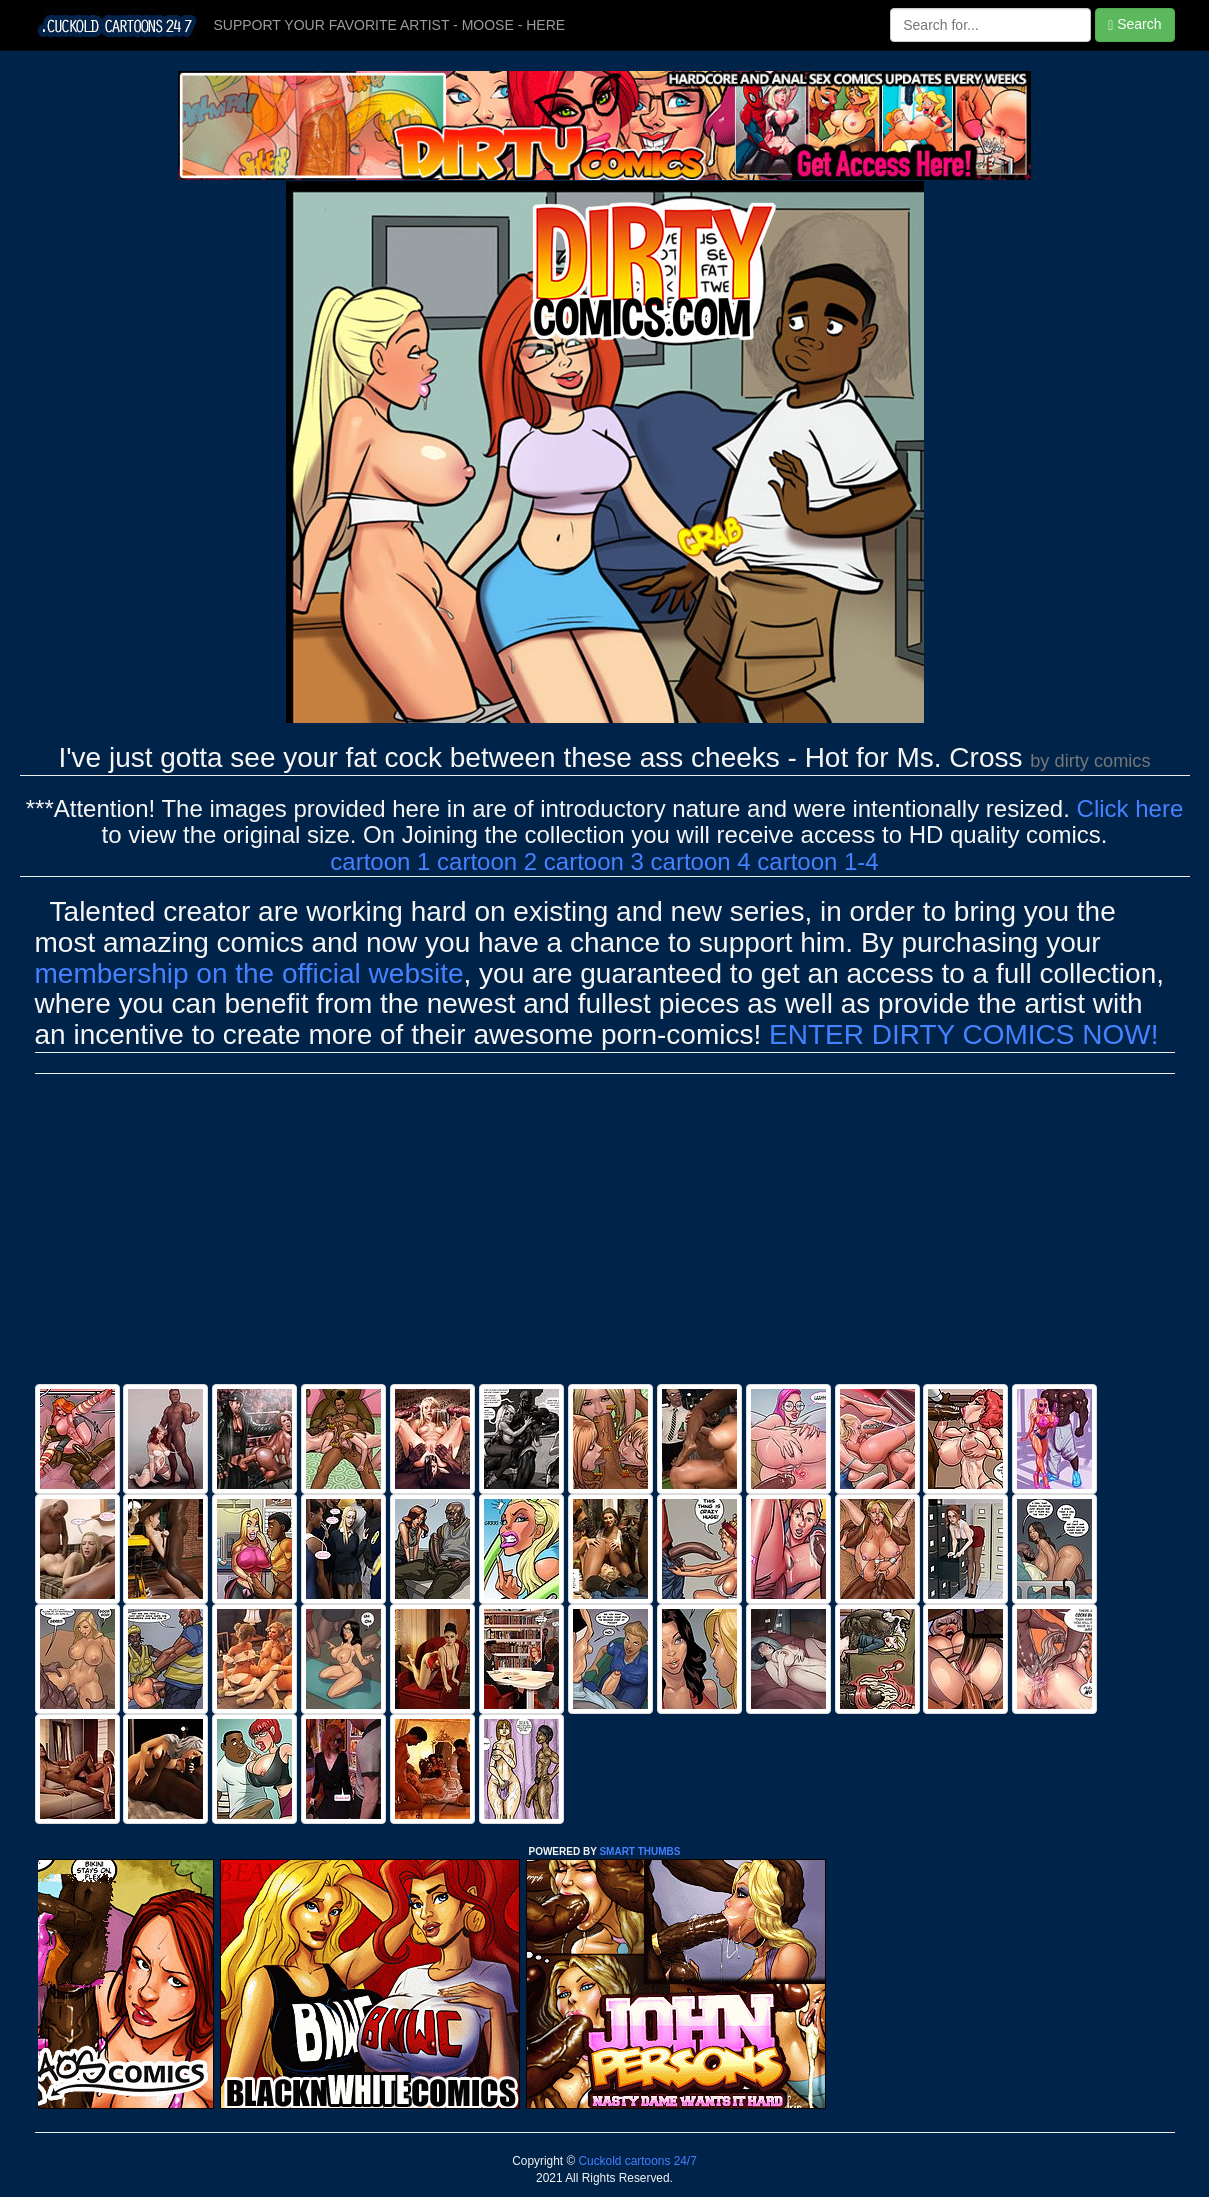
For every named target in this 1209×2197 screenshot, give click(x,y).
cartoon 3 (594, 861)
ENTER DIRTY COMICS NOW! (963, 1034)
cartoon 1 (380, 861)
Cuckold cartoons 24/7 (636, 2161)
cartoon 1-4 (817, 861)
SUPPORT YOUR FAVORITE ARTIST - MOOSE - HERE (390, 25)
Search (1134, 24)
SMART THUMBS (639, 1851)
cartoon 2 (487, 861)
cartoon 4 (701, 861)
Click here (1130, 808)
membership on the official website (249, 973)
